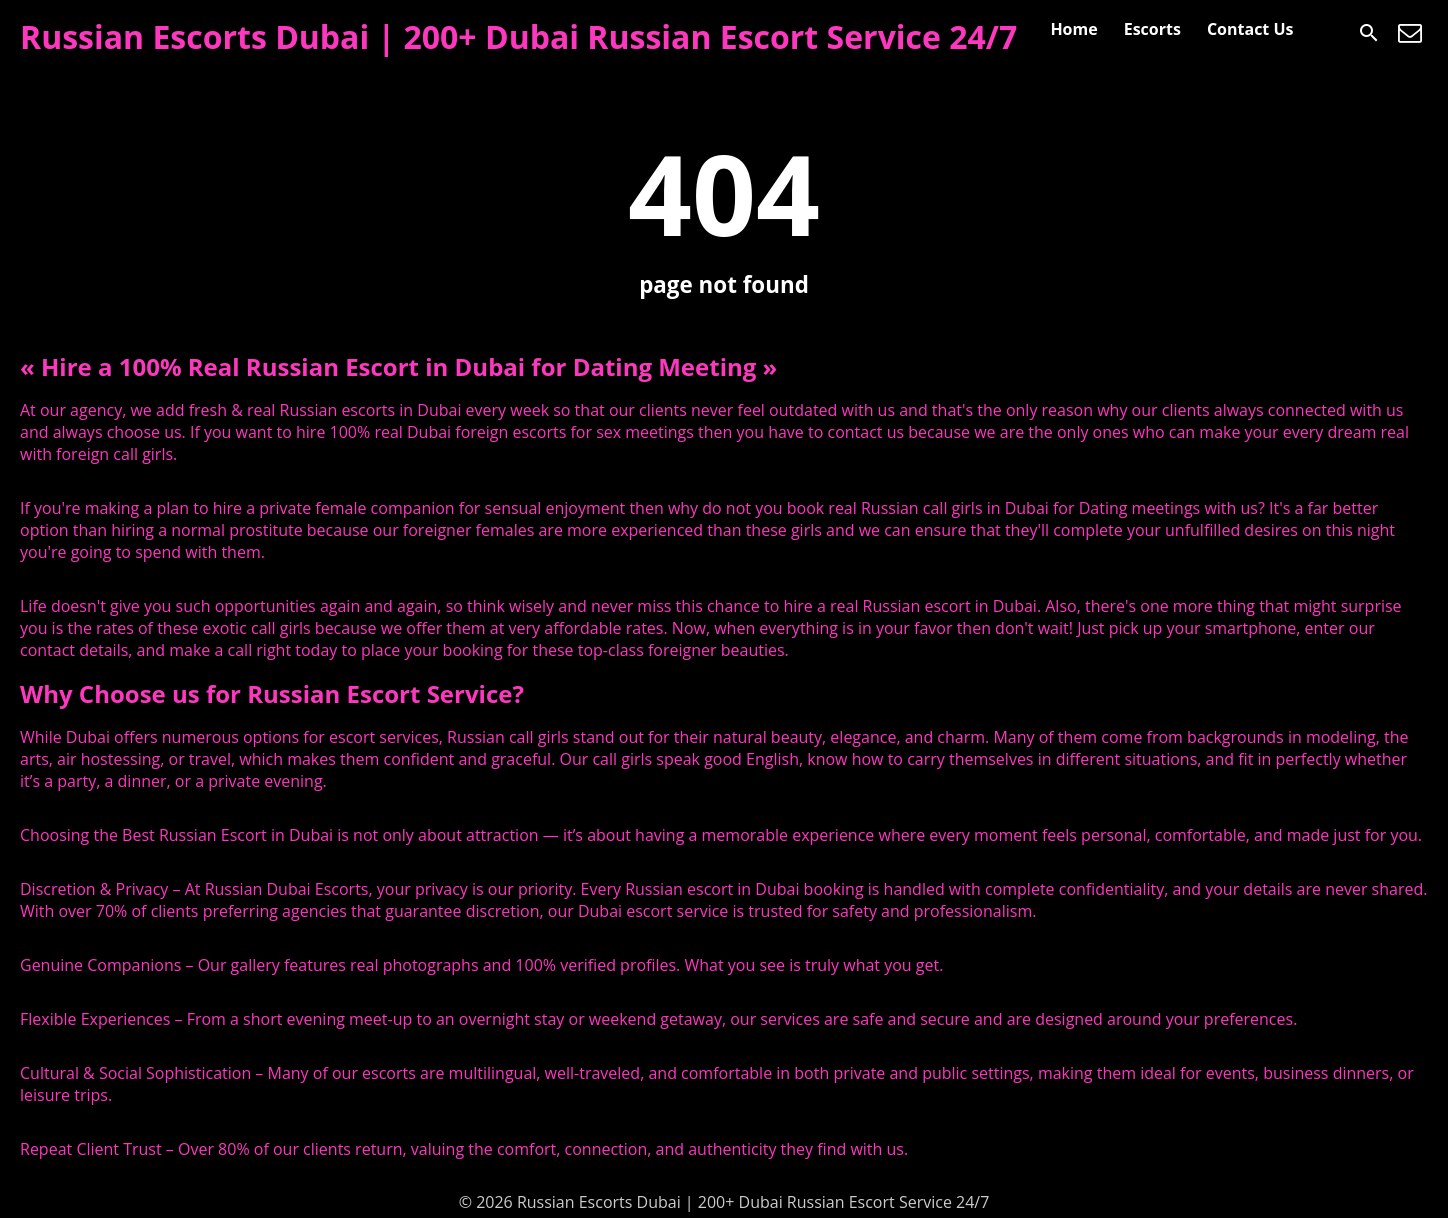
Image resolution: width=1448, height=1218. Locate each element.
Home (1073, 29)
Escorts (1152, 29)
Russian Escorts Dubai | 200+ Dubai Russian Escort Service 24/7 (518, 36)
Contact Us (1250, 29)
